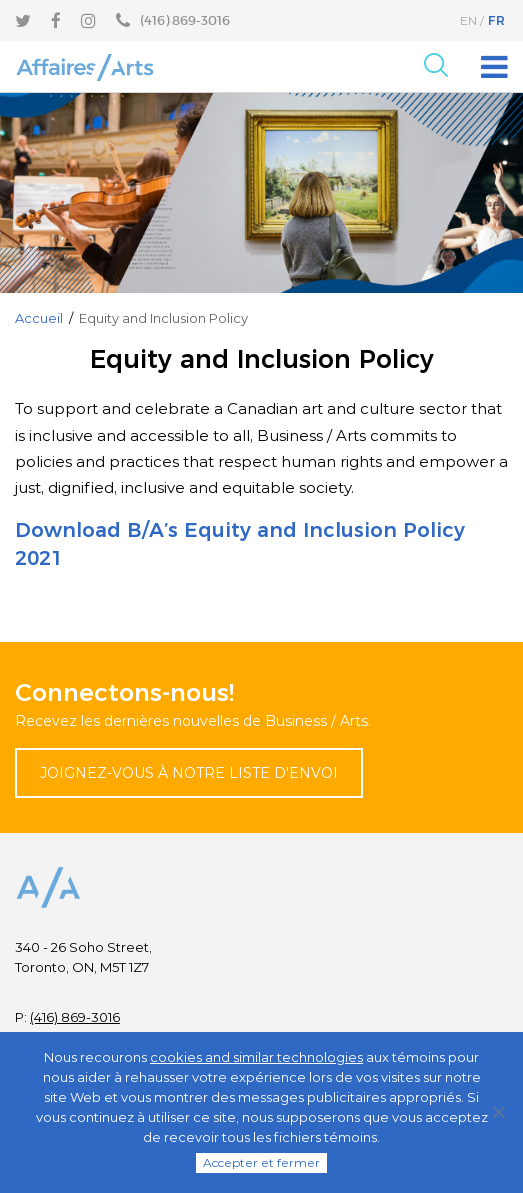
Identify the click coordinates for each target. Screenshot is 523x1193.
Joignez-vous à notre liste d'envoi (189, 773)
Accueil (39, 318)
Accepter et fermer (261, 1162)
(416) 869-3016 (75, 1017)
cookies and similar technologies (256, 1057)
